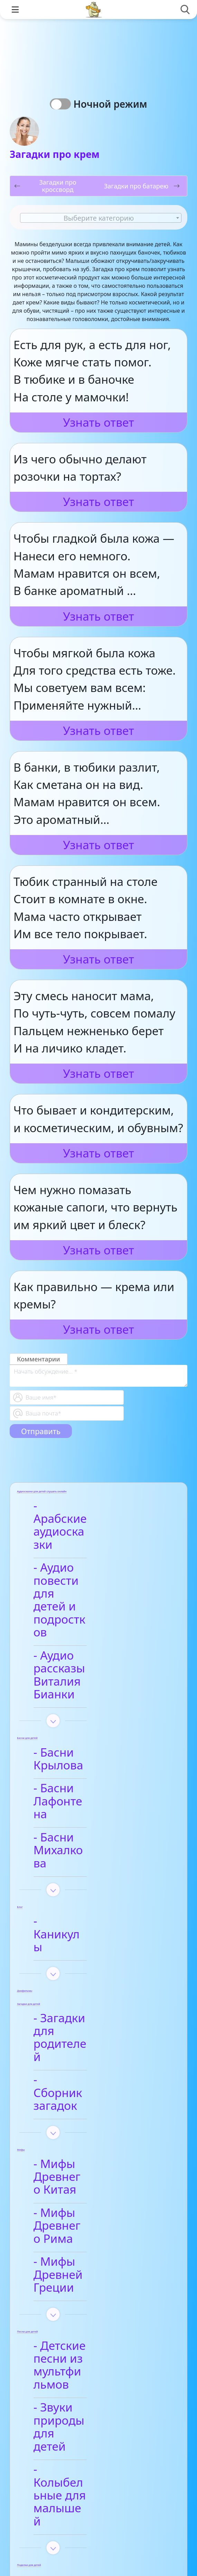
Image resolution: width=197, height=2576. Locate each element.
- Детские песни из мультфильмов (94, 2080)
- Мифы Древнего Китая (91, 1937)
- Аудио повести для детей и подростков (86, 1555)
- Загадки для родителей (80, 1843)
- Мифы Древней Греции (89, 2009)
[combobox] (100, 218)
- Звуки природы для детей (88, 2116)
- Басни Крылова (88, 1662)
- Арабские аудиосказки (77, 1512)
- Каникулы (72, 1766)
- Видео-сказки (83, 2315)
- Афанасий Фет (85, 2421)
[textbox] (100, 218)
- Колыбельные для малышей (96, 2152)
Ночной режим (113, 103)
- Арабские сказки (92, 2291)
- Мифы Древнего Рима (91, 1973)
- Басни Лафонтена (95, 1685)
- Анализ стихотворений (84, 2391)
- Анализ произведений (82, 2261)
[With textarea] (98, 1376)
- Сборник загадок (93, 1873)
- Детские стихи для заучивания (97, 2450)
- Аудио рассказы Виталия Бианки (89, 1597)
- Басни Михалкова (95, 1708)
